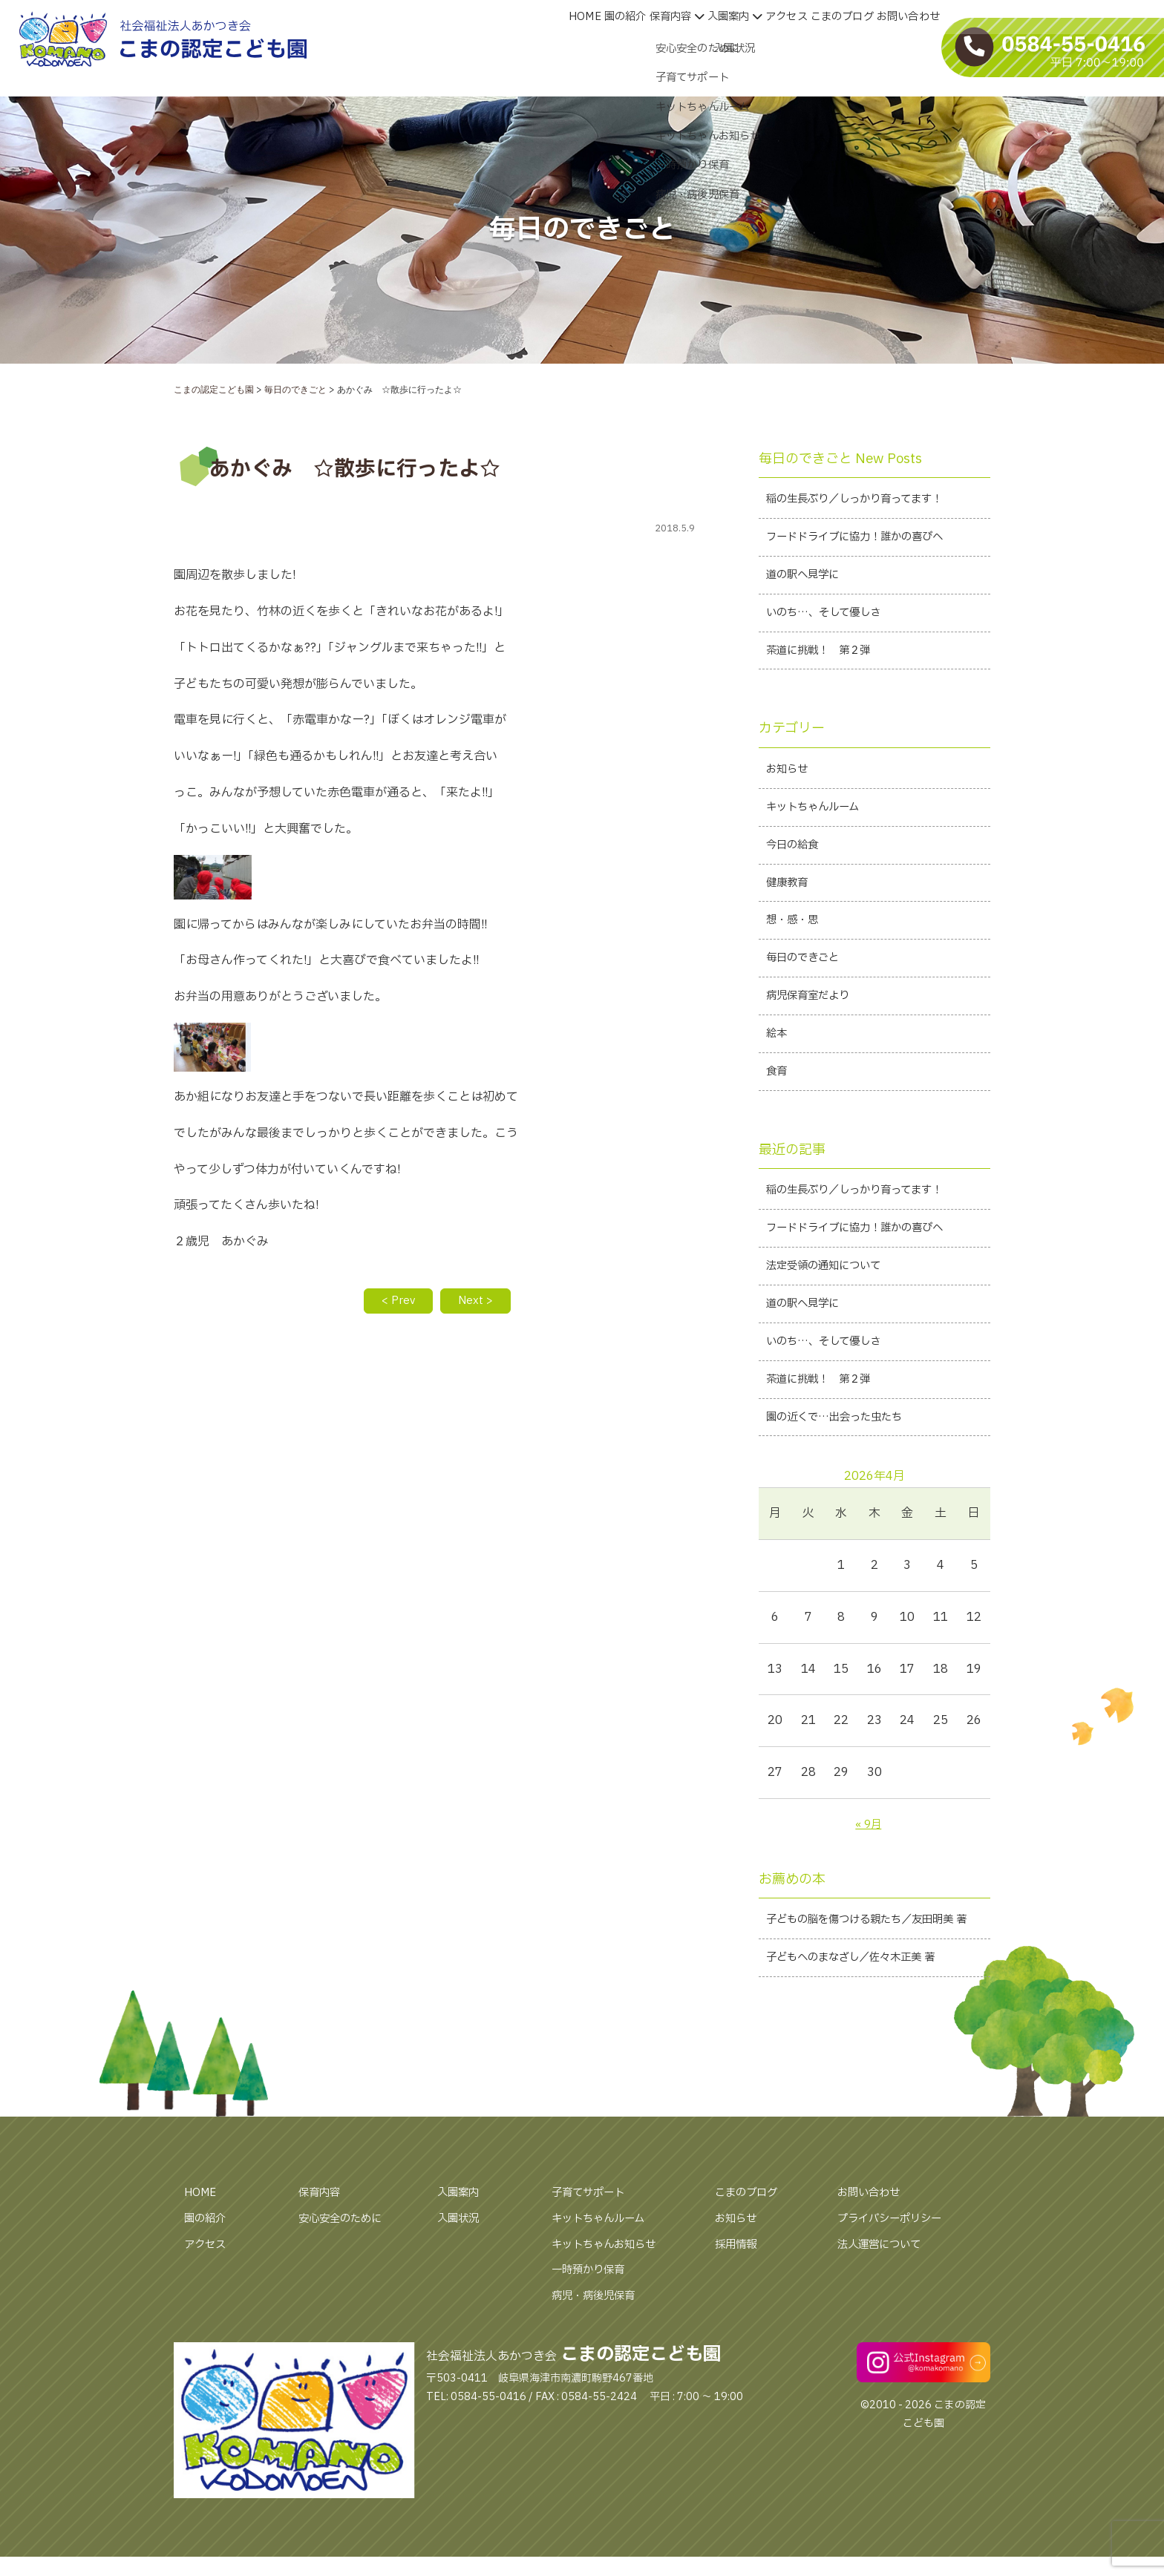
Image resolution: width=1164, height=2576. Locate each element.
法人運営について (884, 2315)
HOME (202, 2263)
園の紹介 (208, 2289)
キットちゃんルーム (605, 2289)
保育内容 (322, 2263)
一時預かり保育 (593, 2341)
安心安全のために (345, 2289)
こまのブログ (750, 2263)
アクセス (208, 2315)
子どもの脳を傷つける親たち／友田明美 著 (873, 1976)
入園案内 (461, 2263)
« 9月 (868, 1869)
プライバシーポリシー (896, 2289)
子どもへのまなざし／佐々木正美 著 (862, 2027)
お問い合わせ (873, 2263)
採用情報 (738, 2315)
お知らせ (738, 2289)
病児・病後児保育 (599, 2367)
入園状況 (461, 2289)
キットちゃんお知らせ (611, 2315)
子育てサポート (593, 2263)
